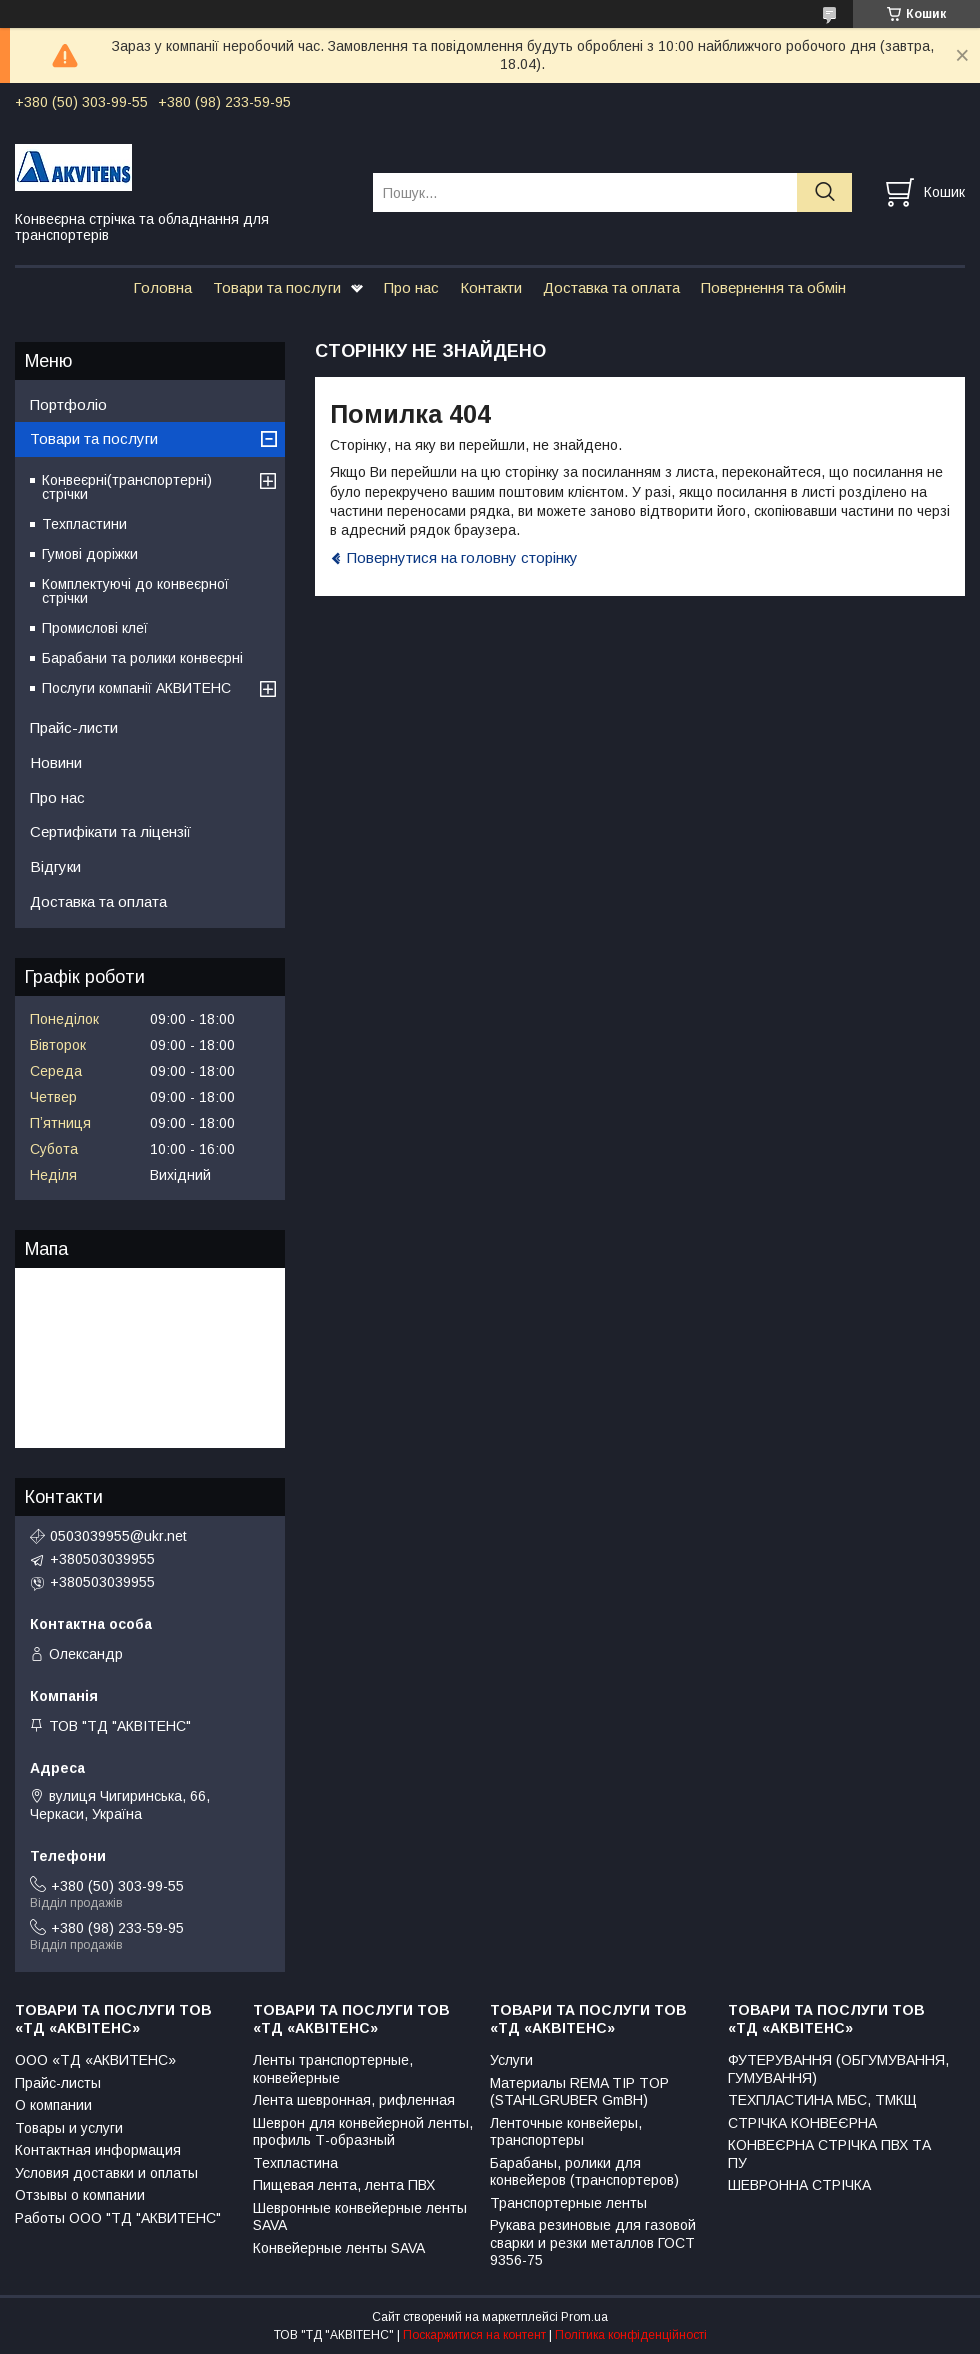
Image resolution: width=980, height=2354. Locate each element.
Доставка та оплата (611, 287)
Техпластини (84, 524)
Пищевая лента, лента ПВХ (344, 2185)
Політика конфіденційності (631, 2335)
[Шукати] (824, 192)
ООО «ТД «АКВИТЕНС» (95, 2060)
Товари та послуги (277, 287)
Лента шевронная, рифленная (354, 2100)
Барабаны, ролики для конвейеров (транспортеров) (584, 2172)
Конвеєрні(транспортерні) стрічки (127, 487)
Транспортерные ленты (568, 2203)
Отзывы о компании (80, 2195)
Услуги (511, 2060)
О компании (53, 2105)
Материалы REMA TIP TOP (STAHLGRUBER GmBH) (579, 2092)
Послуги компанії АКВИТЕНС (136, 688)
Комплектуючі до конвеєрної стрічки (135, 591)
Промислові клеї (95, 628)
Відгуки (55, 866)
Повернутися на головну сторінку (462, 557)
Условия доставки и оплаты (106, 2173)
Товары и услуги (69, 2128)
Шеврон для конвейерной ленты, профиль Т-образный (363, 2132)
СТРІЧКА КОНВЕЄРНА (802, 2123)
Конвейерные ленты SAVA (339, 2248)
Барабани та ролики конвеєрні (142, 658)
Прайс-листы (58, 2083)
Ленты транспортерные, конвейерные (333, 2069)
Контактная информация (98, 2150)
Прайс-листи (74, 727)
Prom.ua (584, 2317)
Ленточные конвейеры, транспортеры (566, 2132)
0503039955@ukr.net (118, 1536)
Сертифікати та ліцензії (110, 831)
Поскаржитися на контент (474, 2335)
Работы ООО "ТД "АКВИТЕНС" (118, 2218)
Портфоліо (68, 404)
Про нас (411, 287)
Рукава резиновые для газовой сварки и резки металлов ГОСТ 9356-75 (593, 2242)
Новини (56, 762)
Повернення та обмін (773, 287)
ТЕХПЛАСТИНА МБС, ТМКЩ (822, 2100)
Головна (162, 287)
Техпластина (295, 2163)
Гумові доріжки (90, 554)
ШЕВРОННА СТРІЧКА (799, 2185)
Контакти (491, 287)
